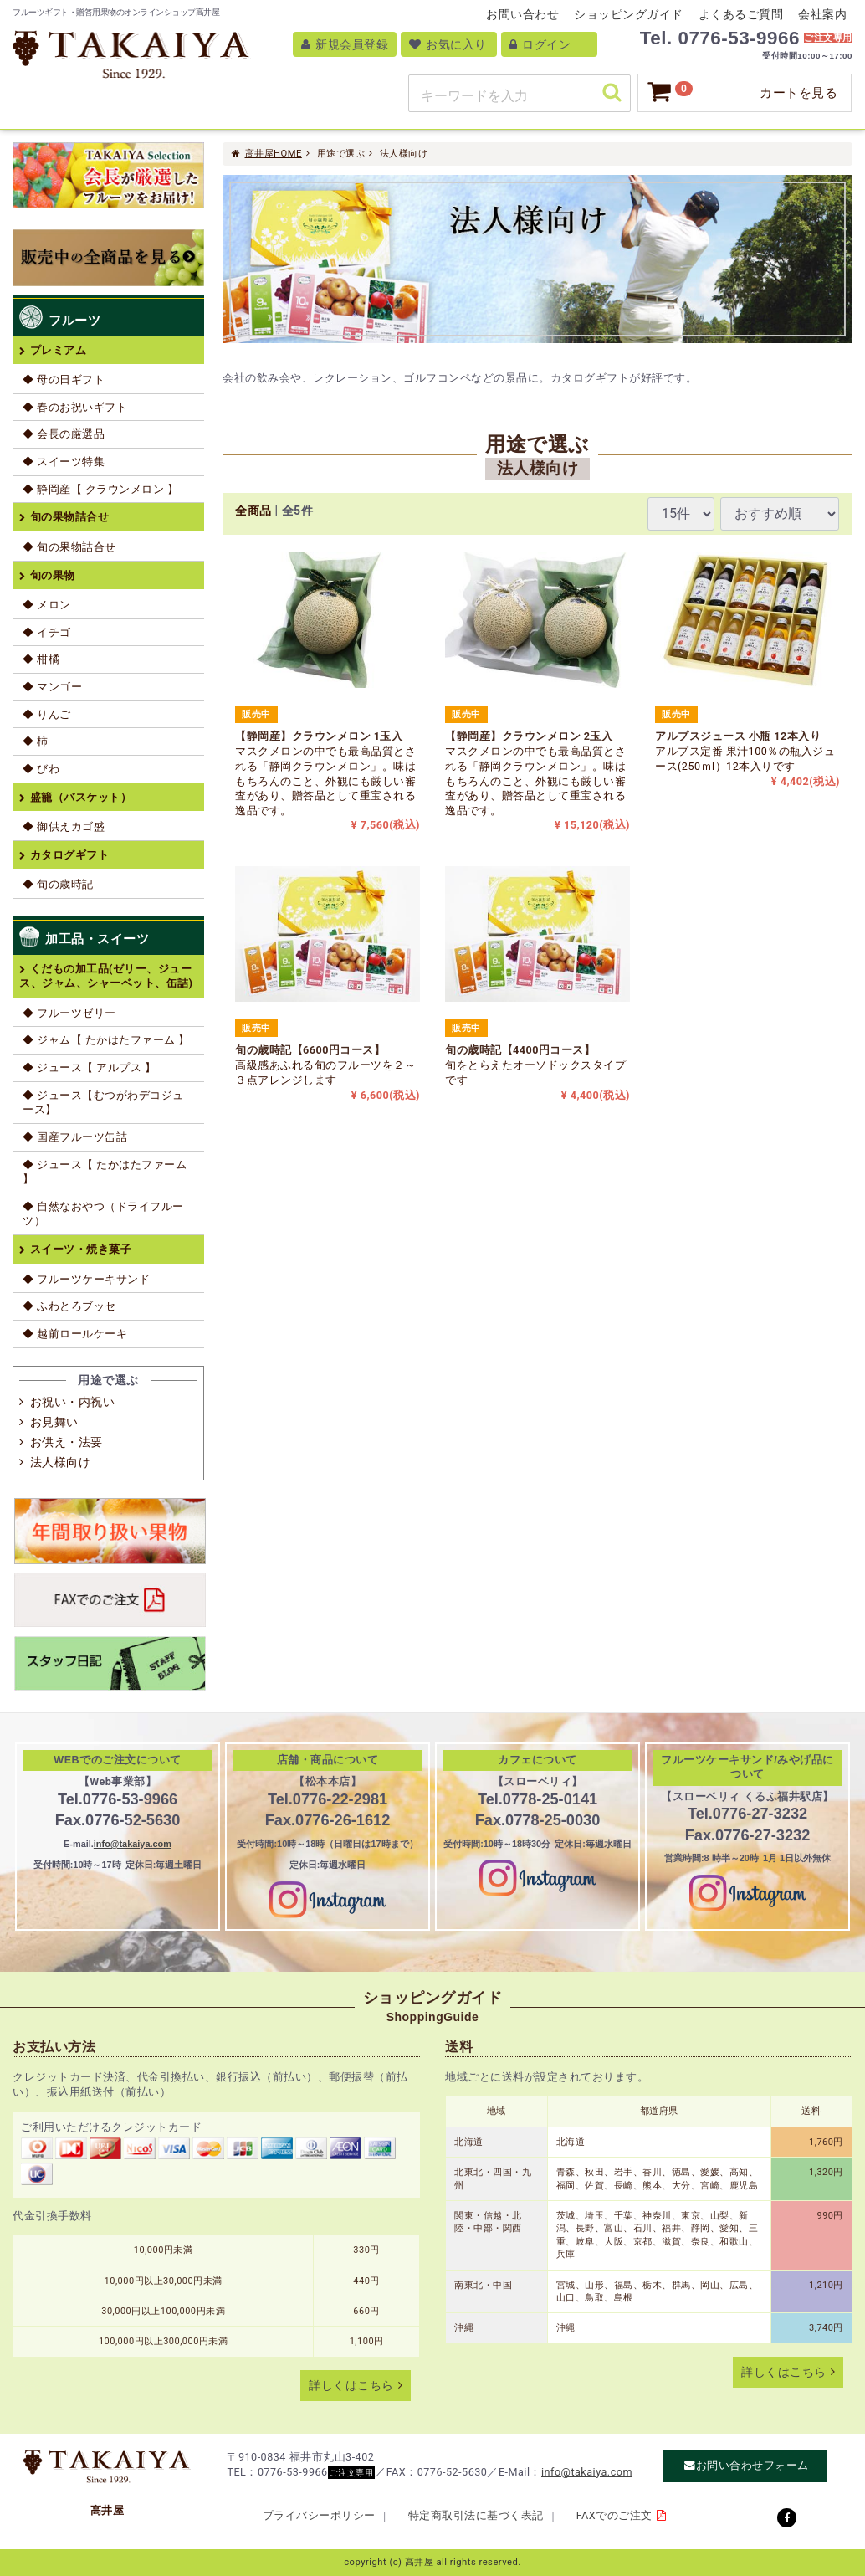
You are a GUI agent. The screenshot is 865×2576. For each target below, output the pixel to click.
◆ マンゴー (52, 686)
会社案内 (822, 14)
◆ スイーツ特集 (64, 461)
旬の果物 (52, 575)
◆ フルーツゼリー (69, 1013)
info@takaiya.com (132, 1844)
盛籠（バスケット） (81, 797)
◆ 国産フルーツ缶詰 (75, 1137)
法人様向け (60, 1462)
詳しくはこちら (351, 2385)
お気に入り (448, 44)
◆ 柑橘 (41, 659)
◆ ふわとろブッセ (69, 1306)
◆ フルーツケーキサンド (86, 1279)
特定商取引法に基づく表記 (476, 2515)
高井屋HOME (273, 153)
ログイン (540, 44)
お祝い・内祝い (72, 1402)
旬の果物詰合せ (70, 517)
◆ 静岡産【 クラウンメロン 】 (100, 489)
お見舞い (54, 1422)
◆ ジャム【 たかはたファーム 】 (106, 1040)
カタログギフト (70, 855)
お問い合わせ (522, 14)
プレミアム (58, 350)
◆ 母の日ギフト (64, 379)
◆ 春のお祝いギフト (75, 407)
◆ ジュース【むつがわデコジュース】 (103, 1102)
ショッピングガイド (628, 14)
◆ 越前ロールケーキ (75, 1333)
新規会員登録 (344, 44)
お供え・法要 (66, 1442)
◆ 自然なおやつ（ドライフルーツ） (103, 1214)
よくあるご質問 (741, 14)
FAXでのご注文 (614, 2515)
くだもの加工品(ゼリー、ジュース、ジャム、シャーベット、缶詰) (105, 976)
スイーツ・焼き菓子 (81, 1249)
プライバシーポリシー (319, 2515)
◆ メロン (47, 604)
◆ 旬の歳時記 (58, 884)
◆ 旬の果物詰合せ (69, 547)
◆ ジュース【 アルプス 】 (89, 1067)
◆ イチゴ (47, 632)
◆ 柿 (36, 741)
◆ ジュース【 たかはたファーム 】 (105, 1172)
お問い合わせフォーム (752, 2465)
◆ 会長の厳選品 (64, 434)
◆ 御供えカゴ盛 (64, 826)
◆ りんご (47, 714)
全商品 (253, 510)
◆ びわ (41, 768)
